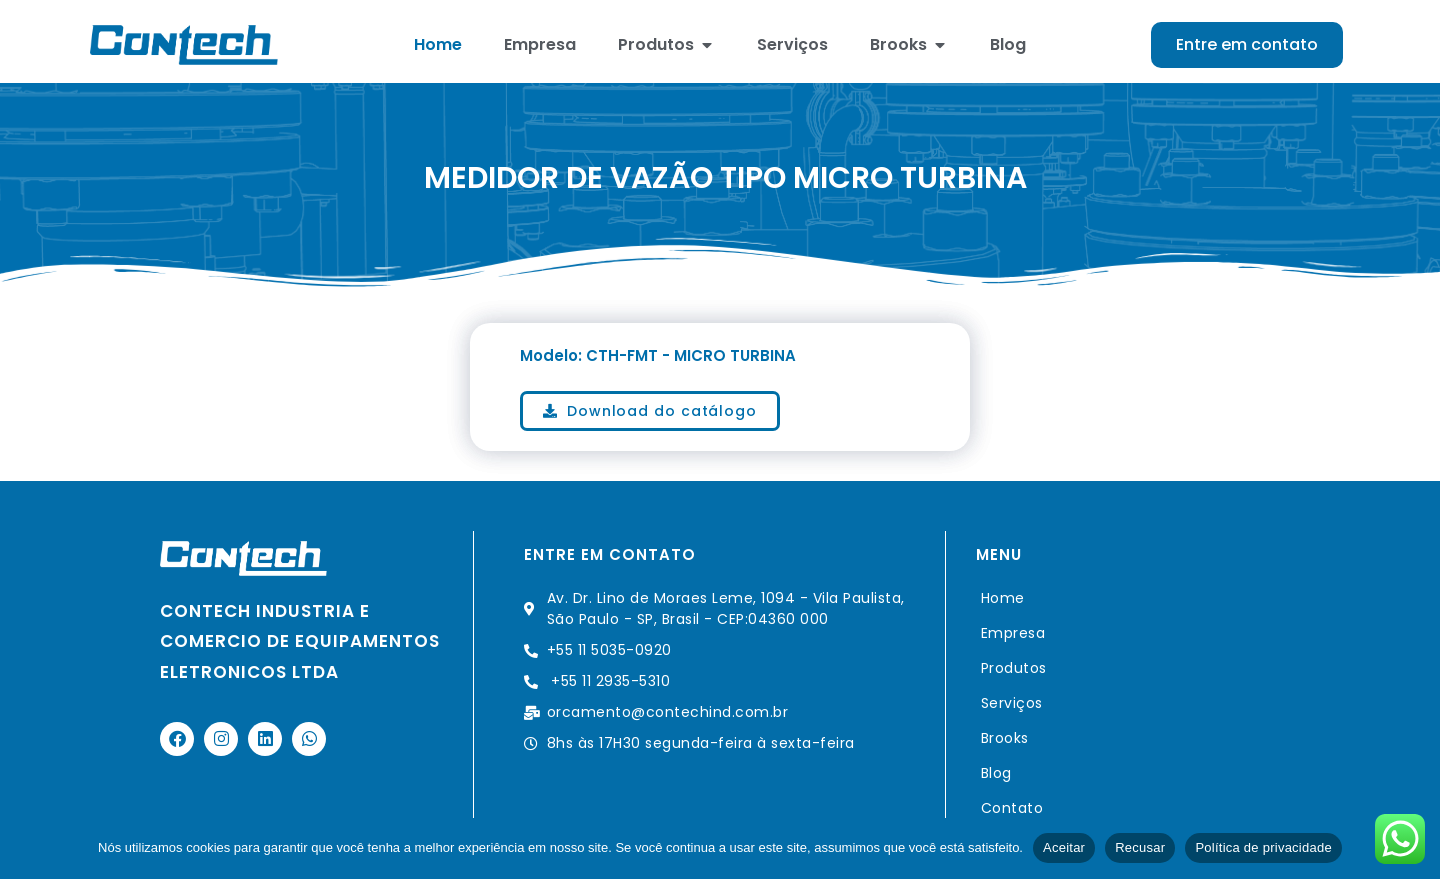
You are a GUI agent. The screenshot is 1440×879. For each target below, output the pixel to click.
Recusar (1140, 847)
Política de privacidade (1263, 847)
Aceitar (1064, 847)
